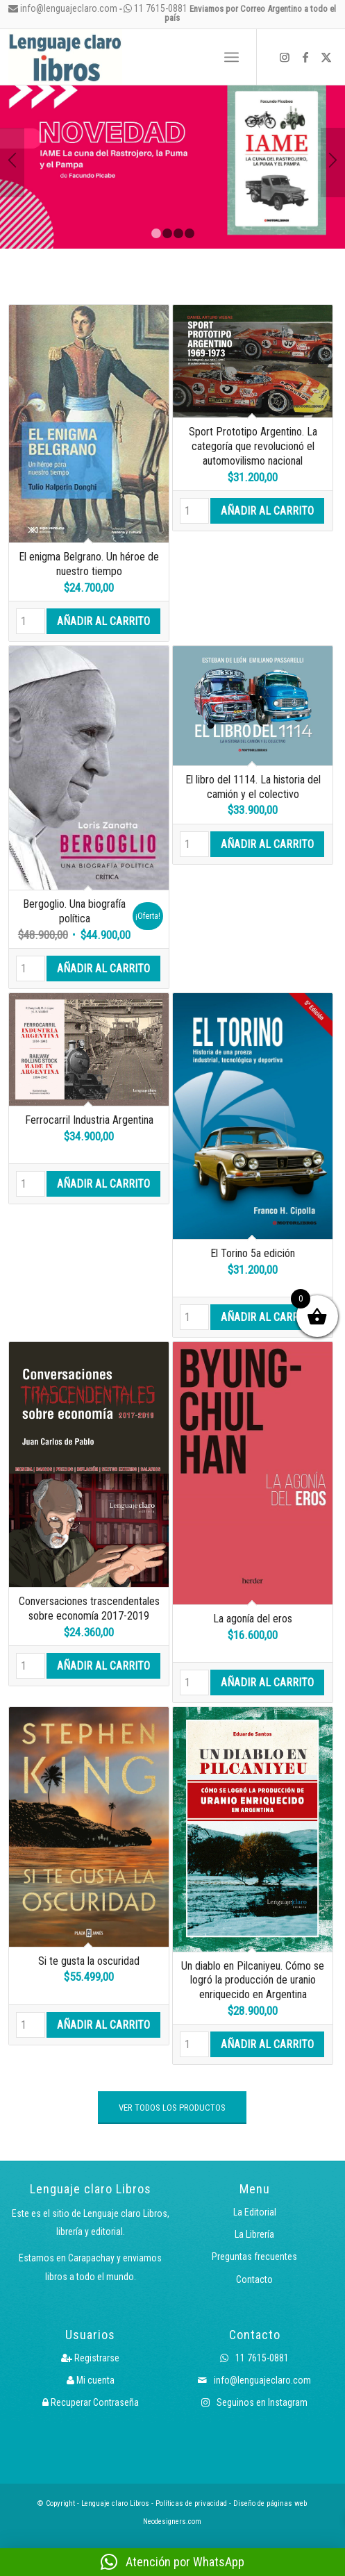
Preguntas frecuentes (254, 2256)
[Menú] (231, 57)
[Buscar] (200, 57)
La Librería (254, 2234)
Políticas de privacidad (191, 2503)
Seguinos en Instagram (254, 2402)
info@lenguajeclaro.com (62, 8)
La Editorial (254, 2212)
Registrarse (90, 2357)
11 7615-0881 (155, 8)
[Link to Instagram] (284, 57)
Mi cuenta (91, 2380)
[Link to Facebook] (305, 57)
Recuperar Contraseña (90, 2402)
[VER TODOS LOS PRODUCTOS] (172, 2107)
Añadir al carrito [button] (103, 621)
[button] (172, 2562)
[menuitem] (200, 57)
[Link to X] (326, 57)
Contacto (254, 2279)
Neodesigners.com (172, 2521)
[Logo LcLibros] (106, 57)
